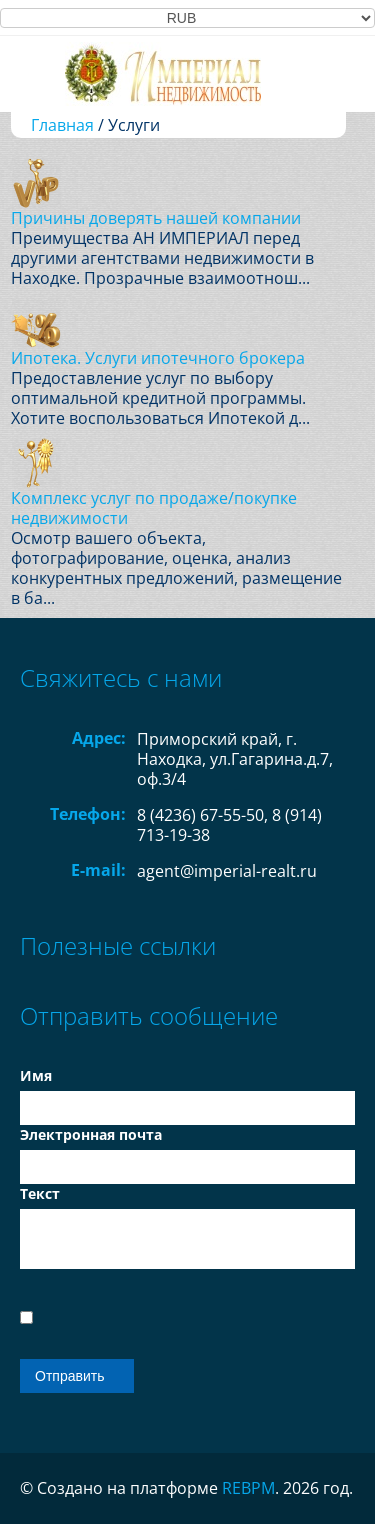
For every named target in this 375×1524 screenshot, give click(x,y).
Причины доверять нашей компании (156, 218)
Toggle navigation (37, 73)
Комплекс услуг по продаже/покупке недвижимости (154, 508)
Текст (40, 1193)
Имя (36, 1075)
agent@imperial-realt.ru (227, 871)
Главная (62, 125)
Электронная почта (91, 1134)
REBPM (248, 1488)
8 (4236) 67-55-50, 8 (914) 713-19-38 (229, 825)
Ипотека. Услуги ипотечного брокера (158, 358)
